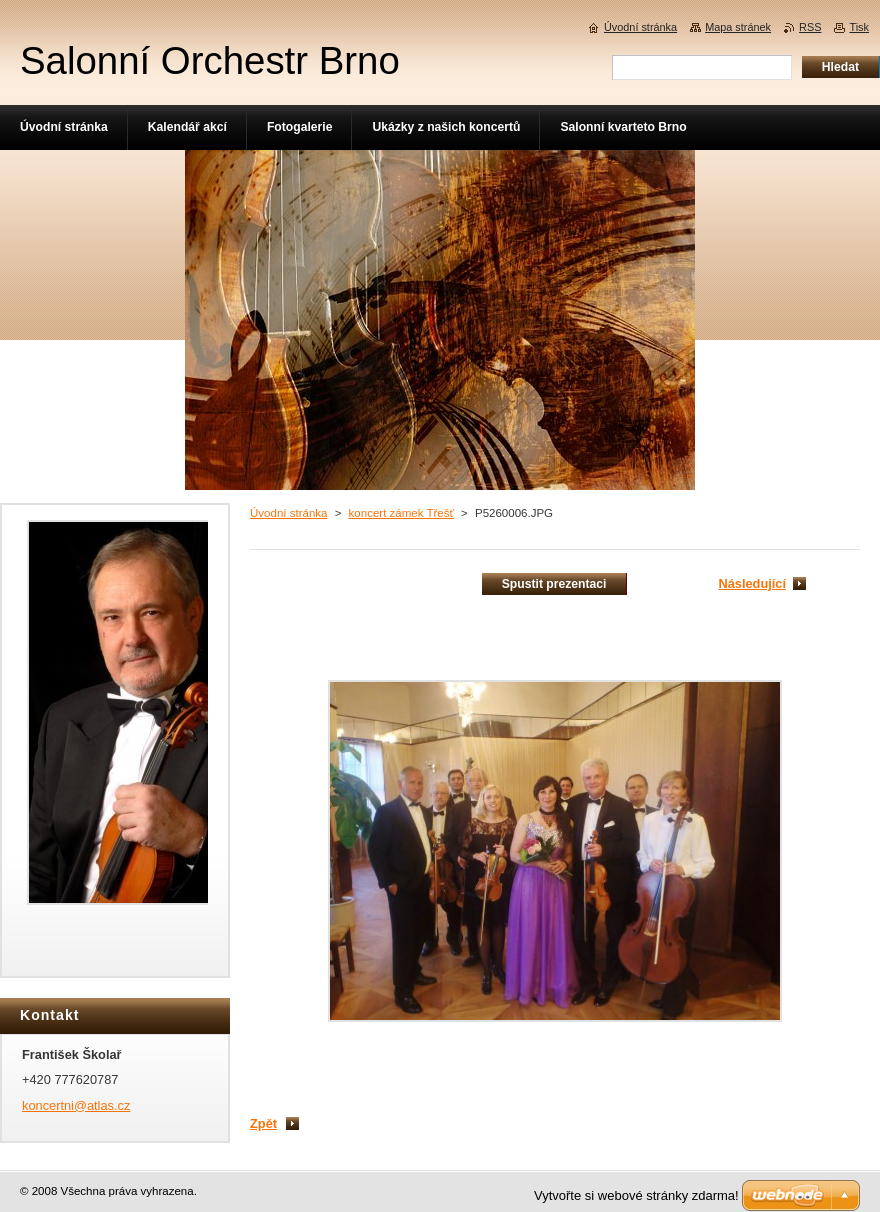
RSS (810, 27)
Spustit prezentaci (554, 584)
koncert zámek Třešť (401, 513)
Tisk (859, 27)
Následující (752, 583)
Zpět (263, 1123)
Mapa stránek (738, 27)
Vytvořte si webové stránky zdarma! (636, 1195)
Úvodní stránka (288, 513)
